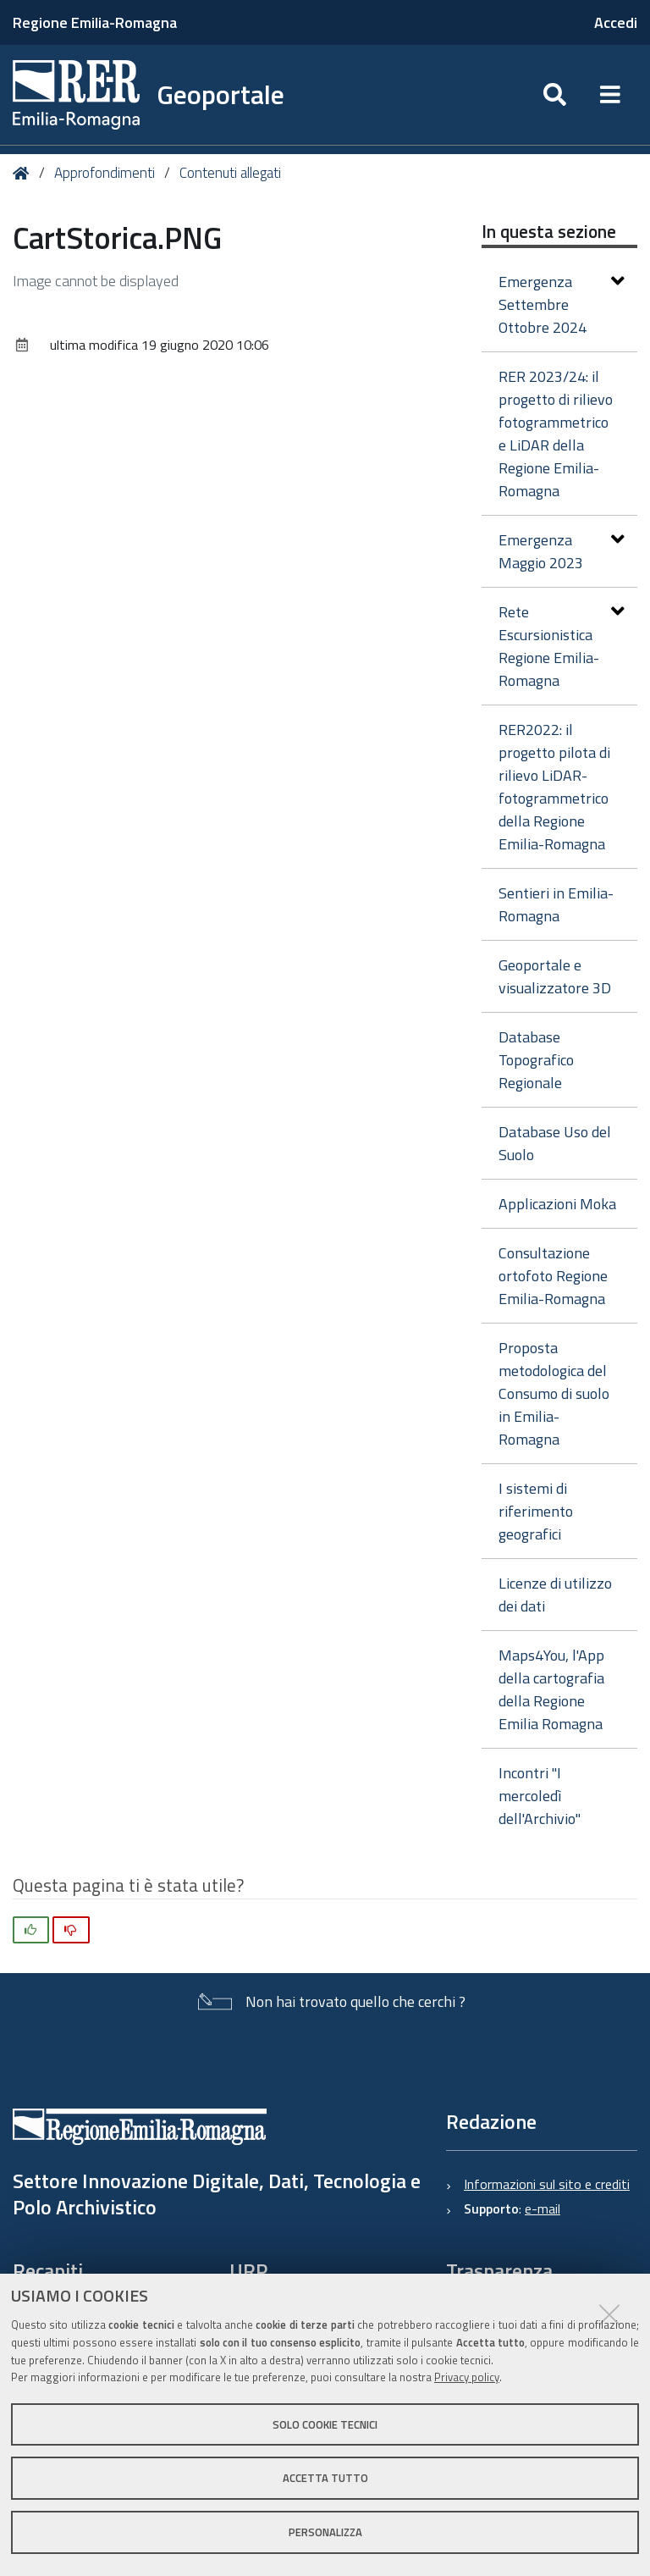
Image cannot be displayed (96, 280)
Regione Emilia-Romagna (95, 22)
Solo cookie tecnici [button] (325, 2424)
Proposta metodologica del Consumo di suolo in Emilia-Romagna (554, 1393)
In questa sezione (549, 231)
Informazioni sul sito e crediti (547, 2184)
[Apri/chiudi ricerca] (554, 95)
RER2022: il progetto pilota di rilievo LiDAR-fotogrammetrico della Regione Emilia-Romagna (554, 786)
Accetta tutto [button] (325, 2477)
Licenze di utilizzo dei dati (555, 1594)
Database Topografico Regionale (536, 1059)
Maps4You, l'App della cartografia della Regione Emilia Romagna (551, 1689)
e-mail (542, 2208)
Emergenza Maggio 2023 (562, 551)
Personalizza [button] (325, 2531)
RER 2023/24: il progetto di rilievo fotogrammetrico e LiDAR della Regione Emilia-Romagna (556, 433)
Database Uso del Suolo (555, 1143)
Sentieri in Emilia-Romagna (556, 904)
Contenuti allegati (230, 173)
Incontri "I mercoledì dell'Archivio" (540, 1795)
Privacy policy (466, 2377)
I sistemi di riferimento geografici (536, 1511)
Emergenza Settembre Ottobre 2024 (562, 304)
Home (24, 173)
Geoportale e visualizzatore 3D (555, 976)
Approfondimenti (104, 173)
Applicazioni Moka (557, 1203)
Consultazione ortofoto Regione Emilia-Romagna (553, 1275)
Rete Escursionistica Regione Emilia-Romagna (562, 646)
